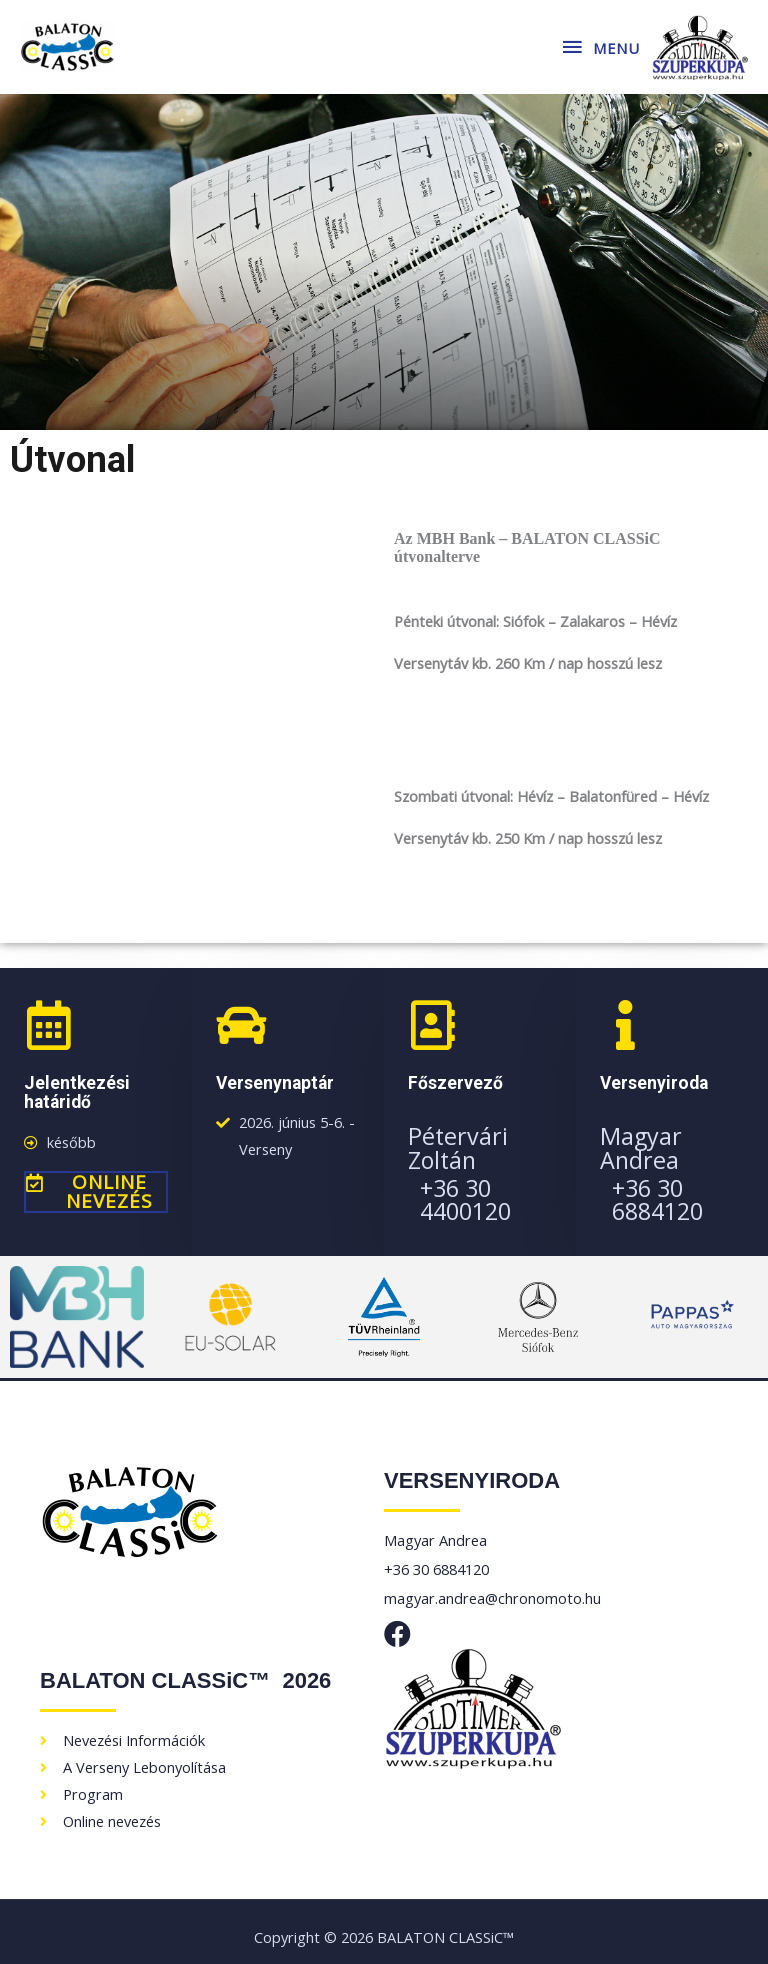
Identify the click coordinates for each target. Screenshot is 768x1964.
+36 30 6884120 (657, 1199)
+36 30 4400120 (465, 1199)
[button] (96, 1192)
